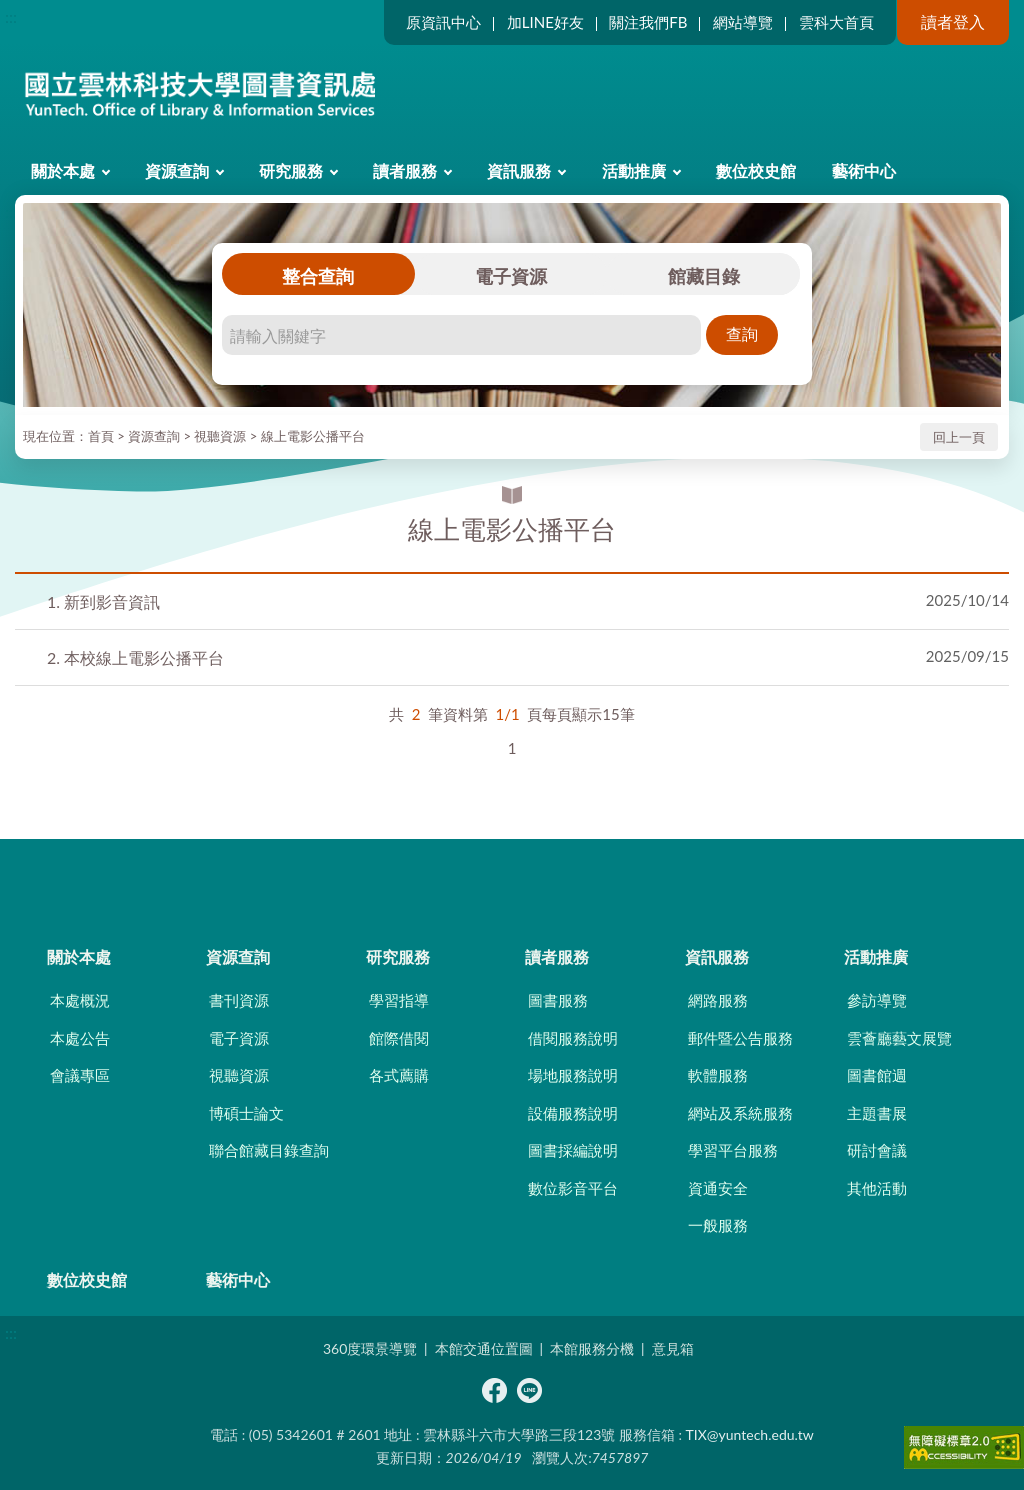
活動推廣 (634, 170)
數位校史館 (756, 170)
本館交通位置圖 (484, 1348)
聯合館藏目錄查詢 (269, 1150)
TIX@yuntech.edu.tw (750, 1434)
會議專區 (80, 1075)
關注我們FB (648, 22)
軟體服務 (718, 1075)
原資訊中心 (443, 22)
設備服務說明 (573, 1113)
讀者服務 (405, 170)
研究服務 (291, 170)
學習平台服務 (733, 1150)
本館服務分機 (592, 1348)
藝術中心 (864, 170)
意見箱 (673, 1348)
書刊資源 (239, 1000)
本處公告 (80, 1038)
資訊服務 (519, 170)
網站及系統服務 (740, 1113)
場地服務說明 (573, 1075)
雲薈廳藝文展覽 (899, 1038)
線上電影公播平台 (313, 436)
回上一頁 (959, 437)
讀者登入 (953, 21)
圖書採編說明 (573, 1150)
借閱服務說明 (573, 1038)
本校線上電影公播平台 (135, 657)
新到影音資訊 (103, 601)
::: (11, 16)
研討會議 (877, 1150)
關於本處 (63, 170)
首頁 (101, 436)
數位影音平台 (573, 1188)
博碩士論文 (246, 1113)
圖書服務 (558, 1000)
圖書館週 (877, 1075)
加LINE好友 (545, 22)
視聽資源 (220, 436)
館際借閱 (399, 1038)
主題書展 (877, 1113)
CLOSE (512, 874)
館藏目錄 (704, 276)
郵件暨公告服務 (740, 1038)
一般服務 (718, 1225)
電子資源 (511, 276)
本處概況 (80, 1000)
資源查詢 (177, 170)
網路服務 (718, 1000)
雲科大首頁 (836, 22)
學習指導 (399, 1000)
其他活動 (877, 1188)
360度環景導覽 (370, 1348)
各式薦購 (399, 1075)
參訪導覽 (877, 1000)
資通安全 (718, 1188)
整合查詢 (318, 276)
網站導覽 (743, 22)
